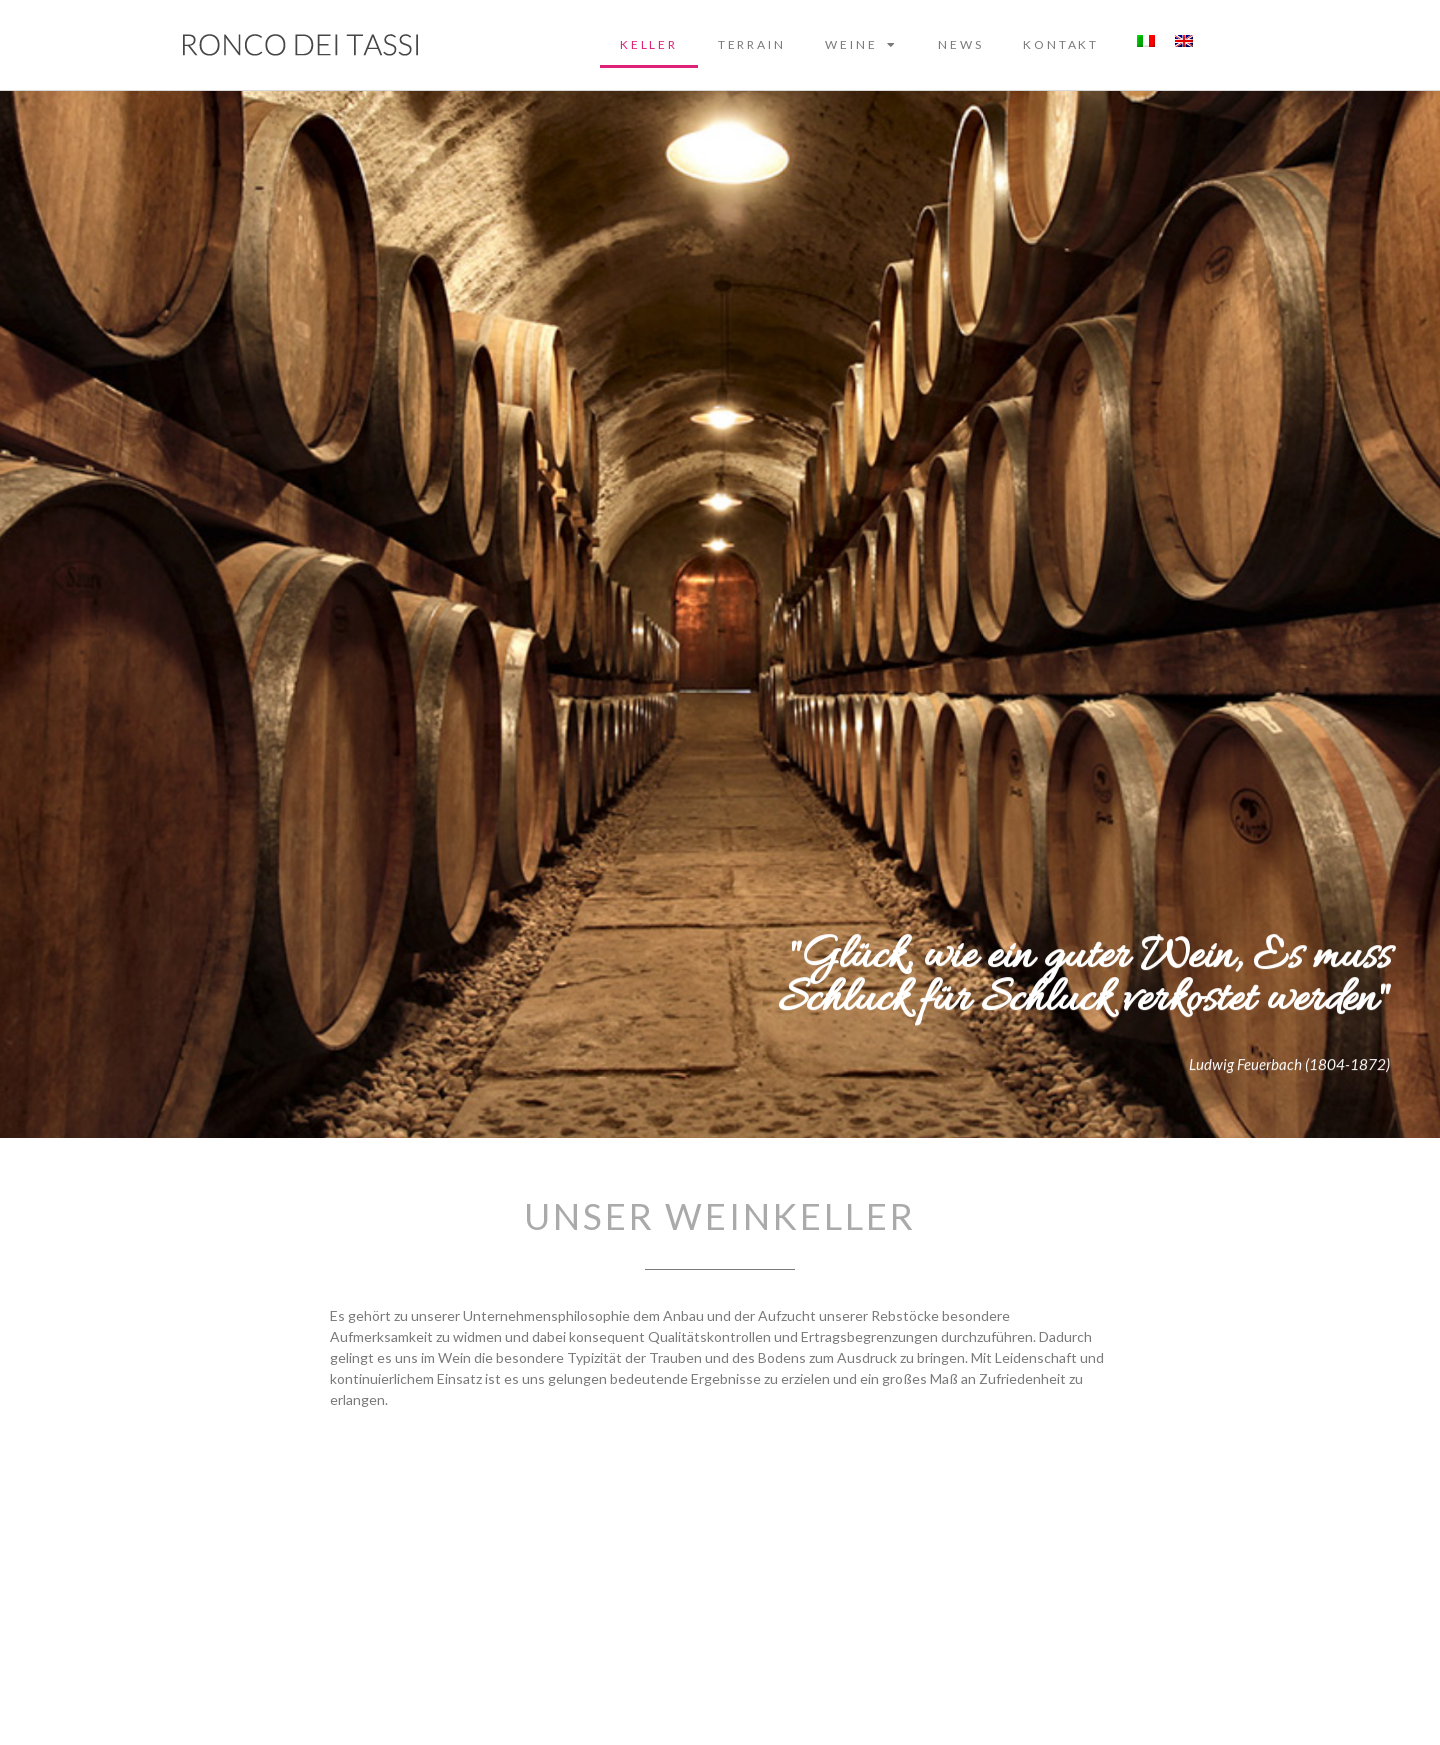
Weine (861, 45)
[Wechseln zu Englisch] (1184, 40)
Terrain (752, 44)
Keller (649, 44)
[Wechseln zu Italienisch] (1146, 40)
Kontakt (1061, 44)
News (960, 44)
